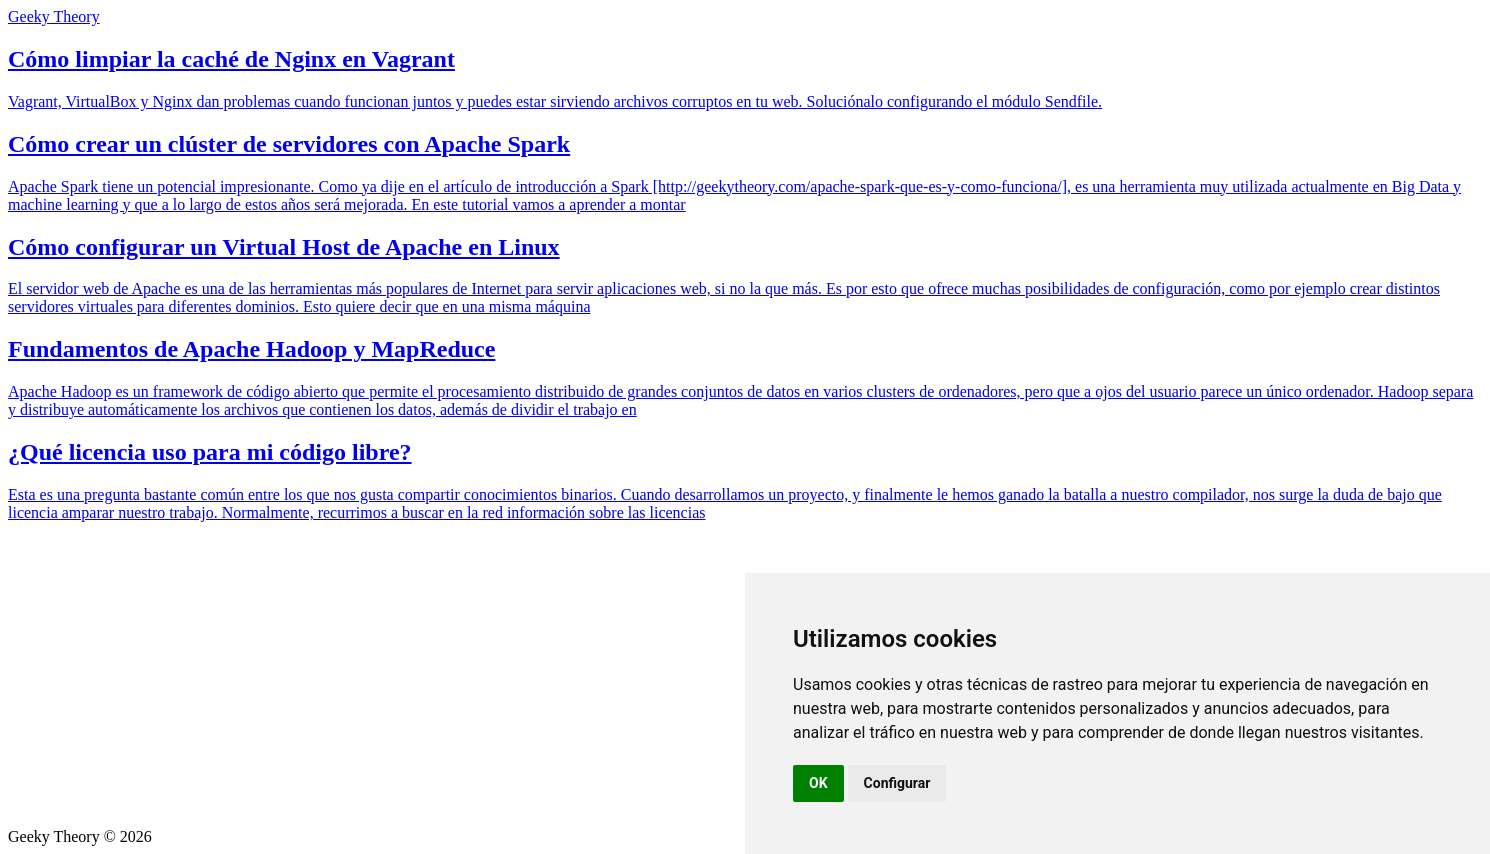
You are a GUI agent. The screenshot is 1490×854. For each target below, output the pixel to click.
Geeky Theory (54, 16)
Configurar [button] (897, 783)
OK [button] (818, 783)
